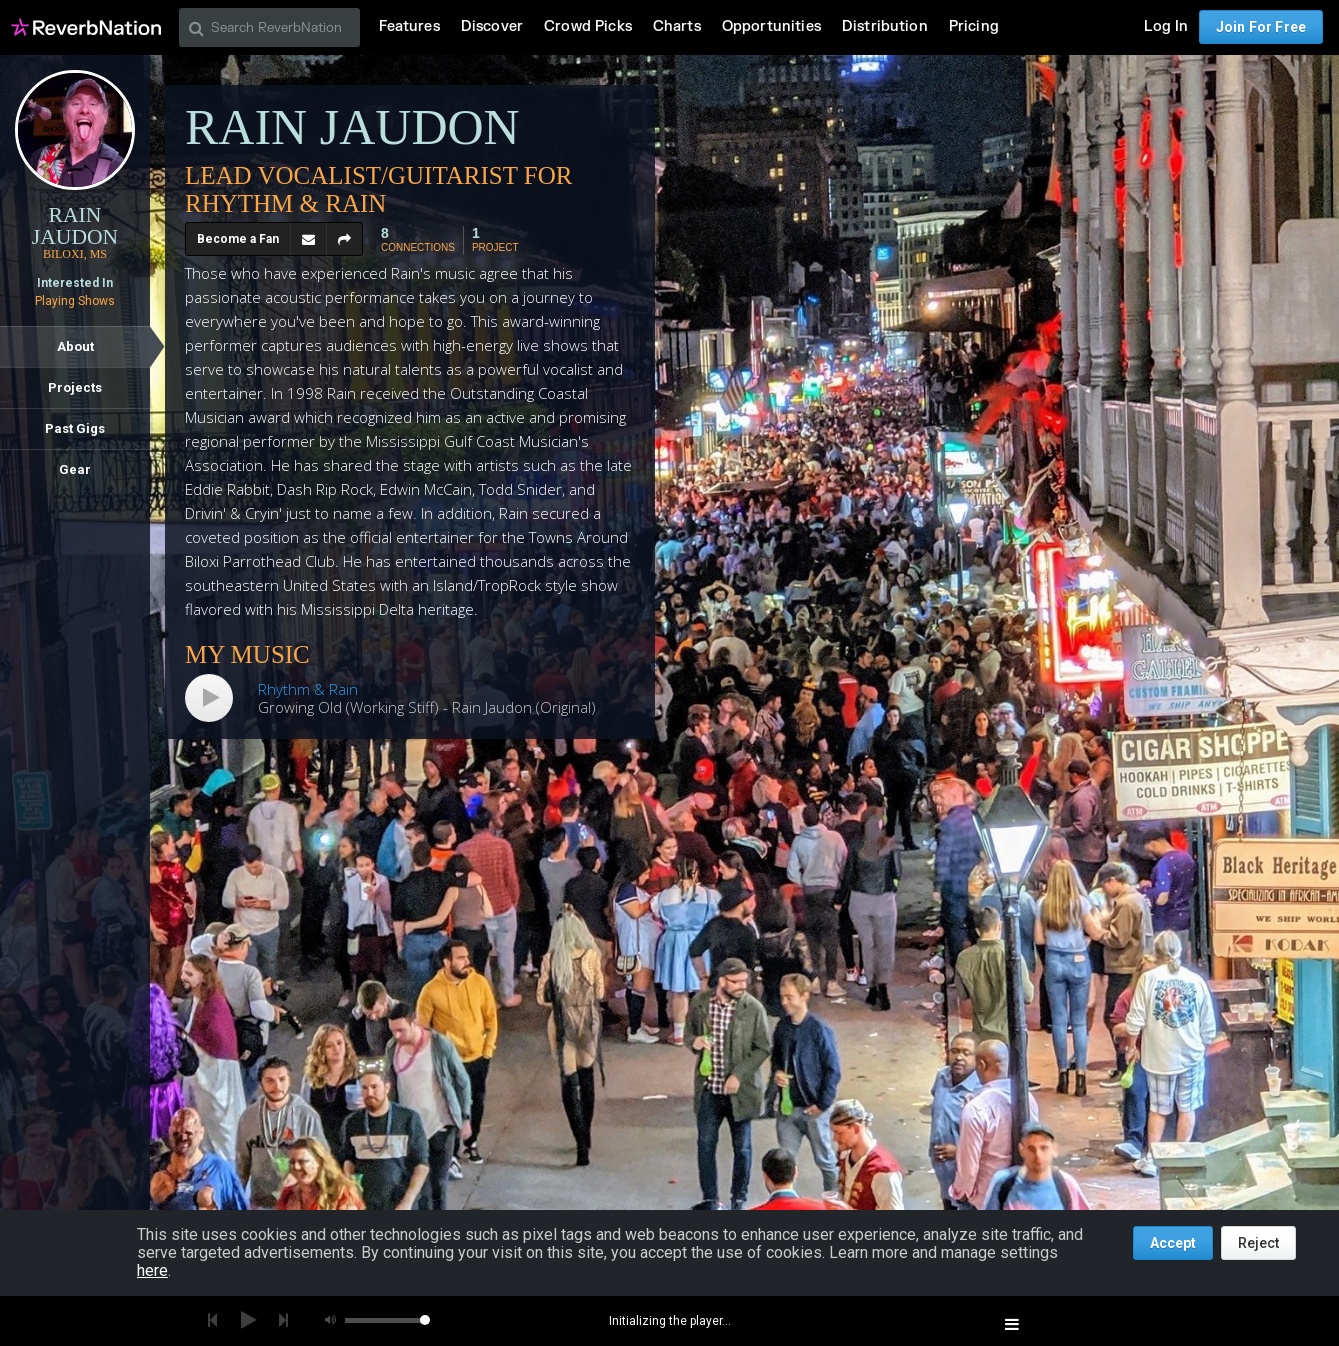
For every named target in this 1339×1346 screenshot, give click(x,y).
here (152, 1270)
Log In (1166, 26)
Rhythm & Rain (308, 689)
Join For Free (1261, 27)
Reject (1258, 1243)
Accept (1173, 1243)
